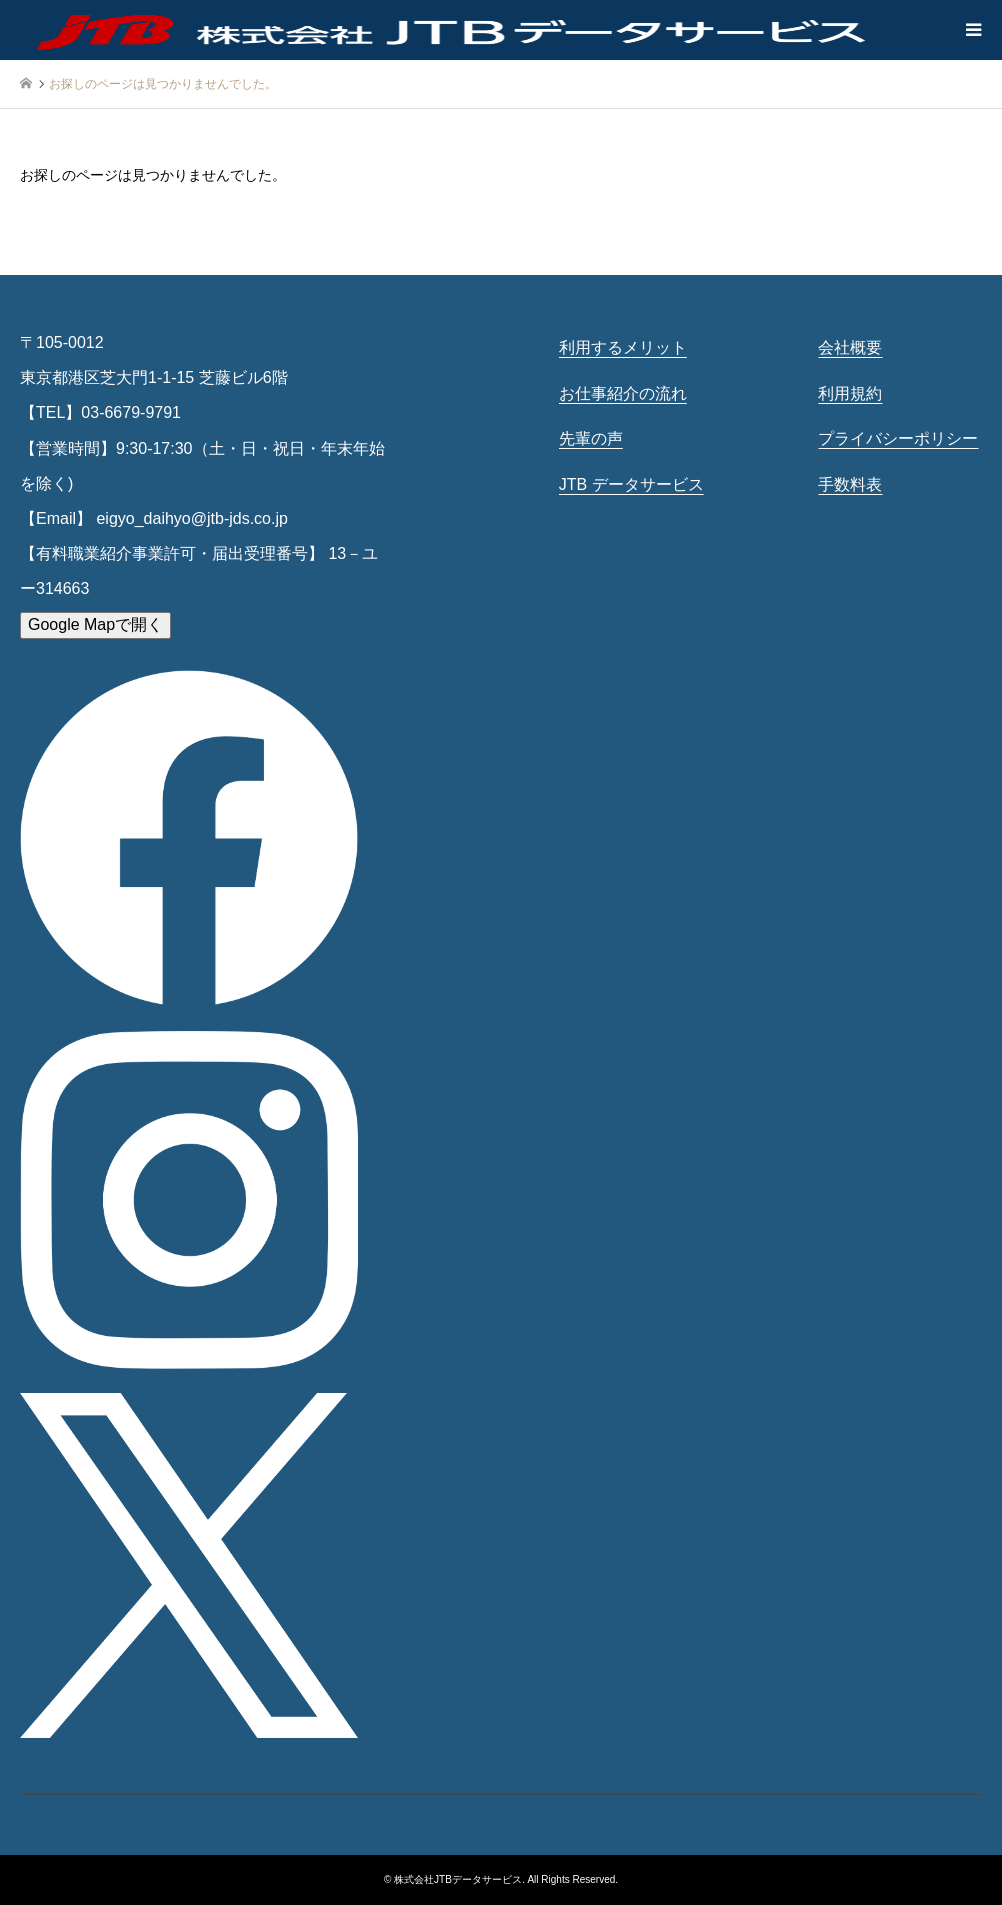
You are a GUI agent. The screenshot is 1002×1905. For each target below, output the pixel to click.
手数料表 (850, 484)
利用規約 (850, 393)
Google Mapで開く (95, 624)
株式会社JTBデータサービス (458, 1879)
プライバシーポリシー (898, 438)
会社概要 (850, 347)
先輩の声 (591, 438)
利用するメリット (623, 347)
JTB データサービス (631, 484)
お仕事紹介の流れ (623, 393)
